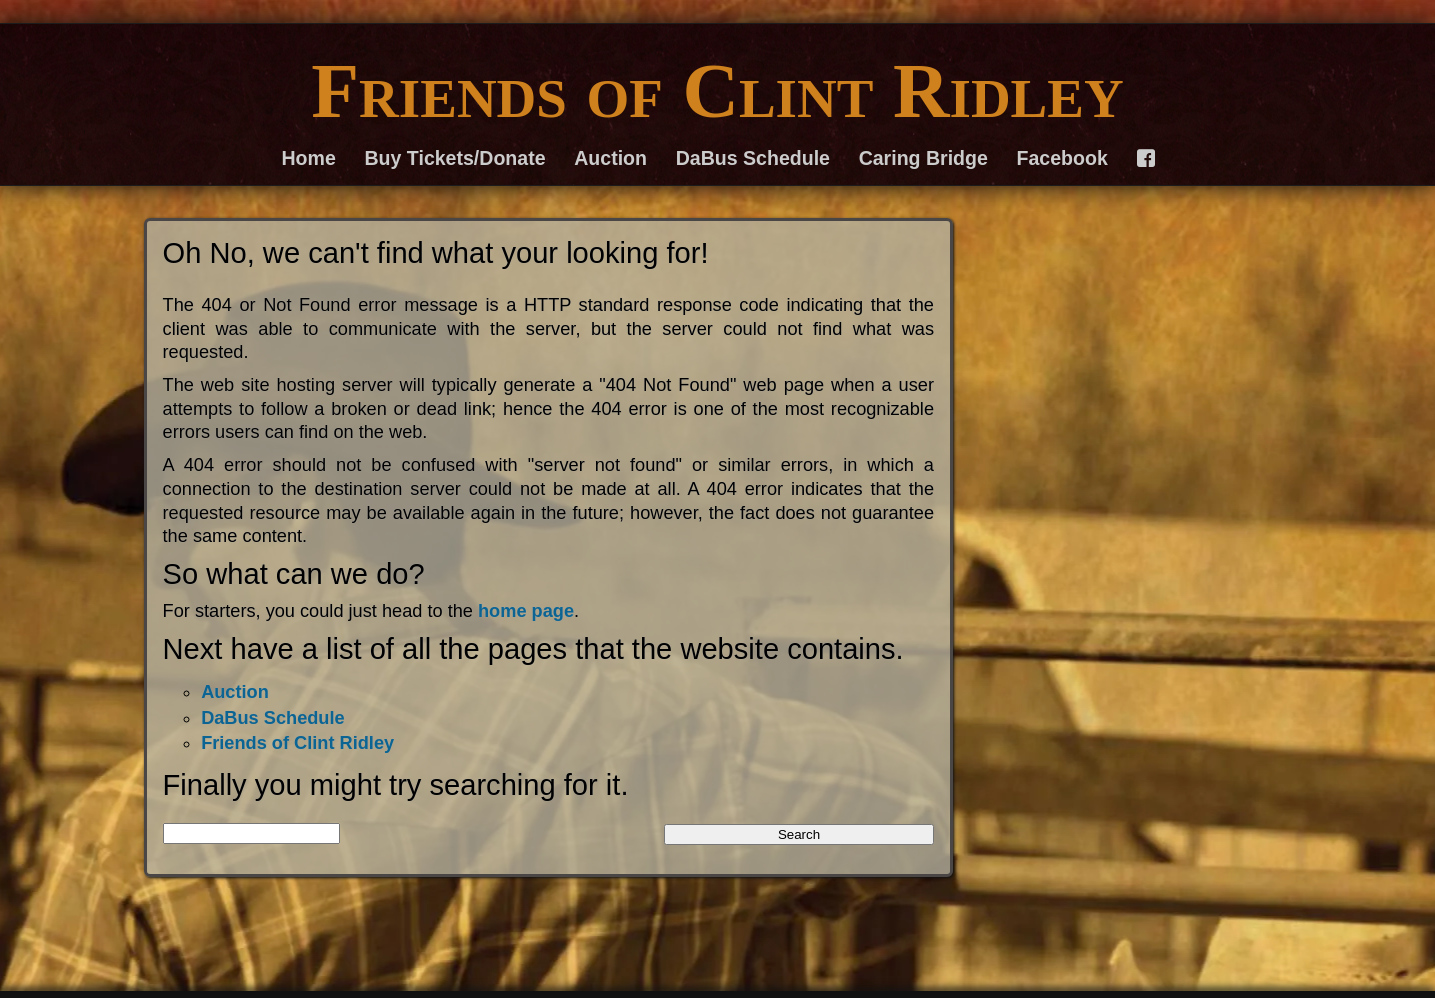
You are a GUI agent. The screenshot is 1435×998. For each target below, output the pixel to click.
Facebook (1062, 158)
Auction (610, 158)
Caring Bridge (923, 158)
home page (526, 611)
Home (309, 158)
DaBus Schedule (753, 158)
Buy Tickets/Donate (455, 158)
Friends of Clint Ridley (717, 90)
